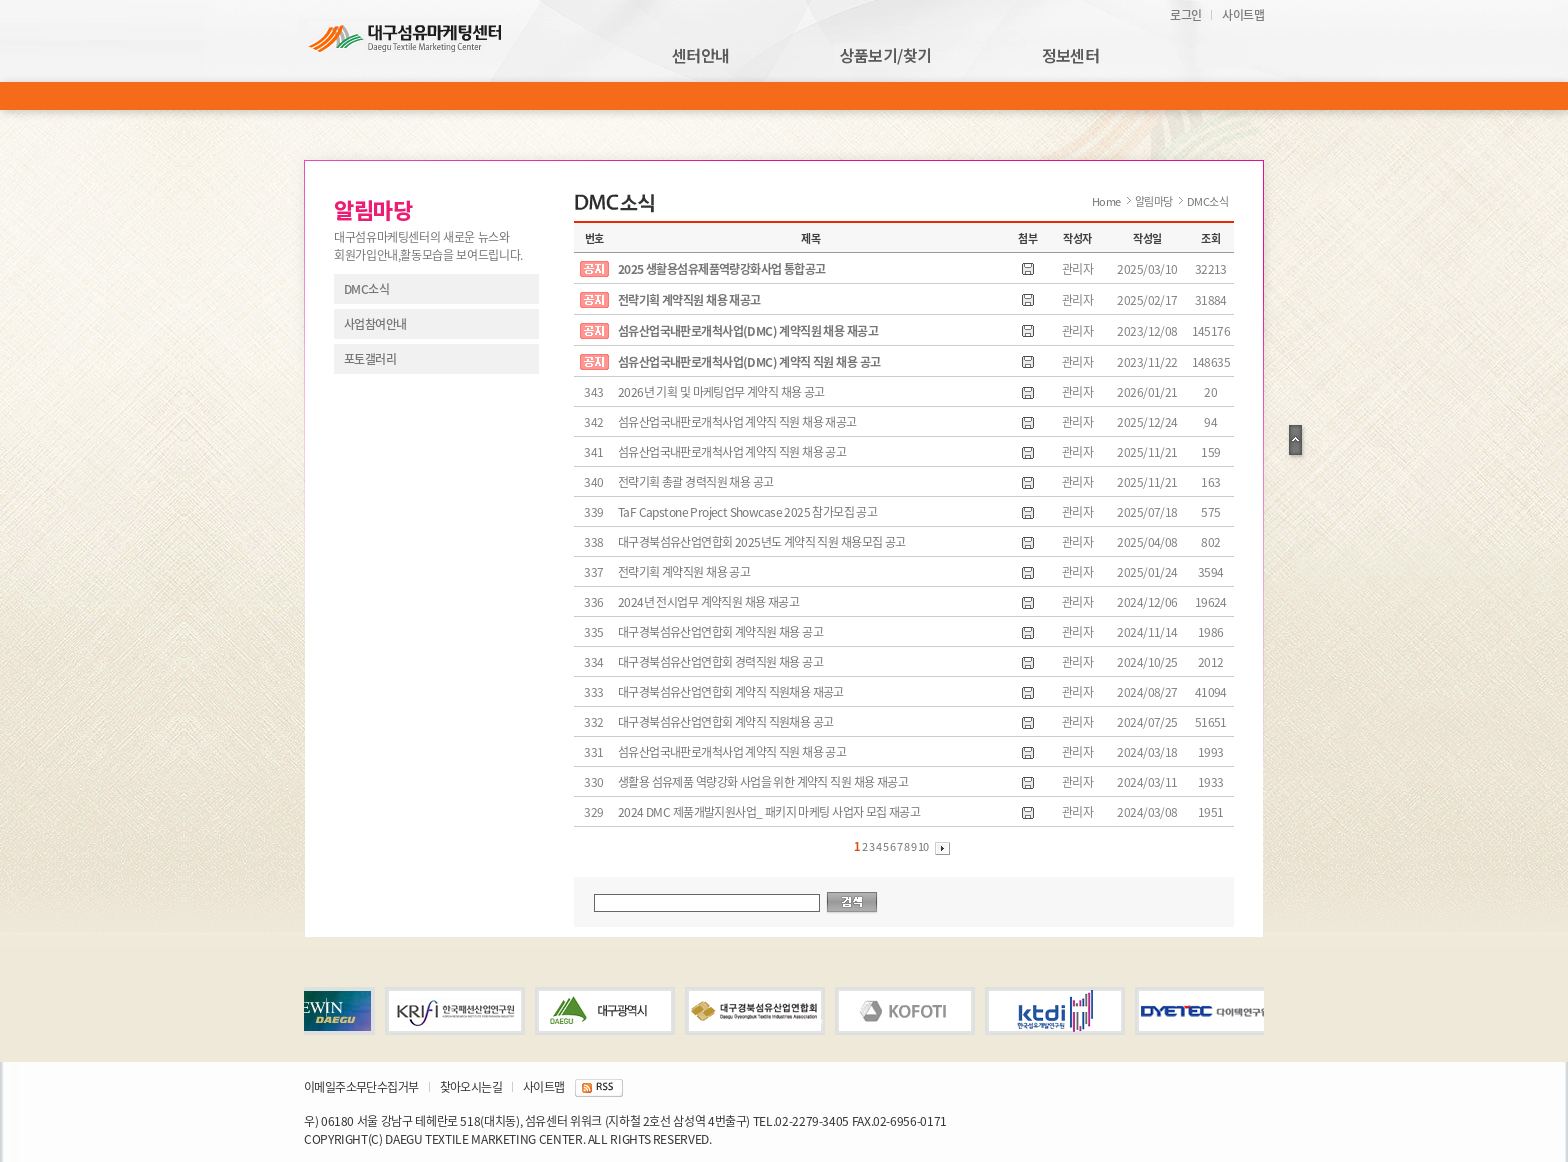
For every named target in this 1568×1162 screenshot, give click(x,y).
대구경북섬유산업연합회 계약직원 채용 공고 (720, 632)
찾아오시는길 (471, 1087)
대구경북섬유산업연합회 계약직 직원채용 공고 (725, 722)
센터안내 (701, 56)
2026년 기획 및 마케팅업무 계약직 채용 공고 (721, 392)
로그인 (1185, 15)
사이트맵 (1243, 15)
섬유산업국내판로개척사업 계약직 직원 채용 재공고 (737, 422)
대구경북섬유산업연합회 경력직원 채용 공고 (720, 662)
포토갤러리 (370, 359)
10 (924, 846)
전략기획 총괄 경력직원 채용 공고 (695, 482)
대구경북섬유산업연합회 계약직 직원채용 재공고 (731, 692)
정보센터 (1071, 56)
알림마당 (1154, 201)
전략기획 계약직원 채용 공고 (684, 572)
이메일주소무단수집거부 (361, 1087)
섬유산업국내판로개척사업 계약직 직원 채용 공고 (732, 452)
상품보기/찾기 (886, 56)
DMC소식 (366, 289)
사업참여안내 (375, 324)
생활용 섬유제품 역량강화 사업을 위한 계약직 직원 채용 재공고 (763, 782)
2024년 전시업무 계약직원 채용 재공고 (708, 602)
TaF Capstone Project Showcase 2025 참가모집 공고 (747, 512)
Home (1106, 201)
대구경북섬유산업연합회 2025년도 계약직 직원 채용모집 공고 (762, 542)
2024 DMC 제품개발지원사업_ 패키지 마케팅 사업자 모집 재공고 (769, 812)
